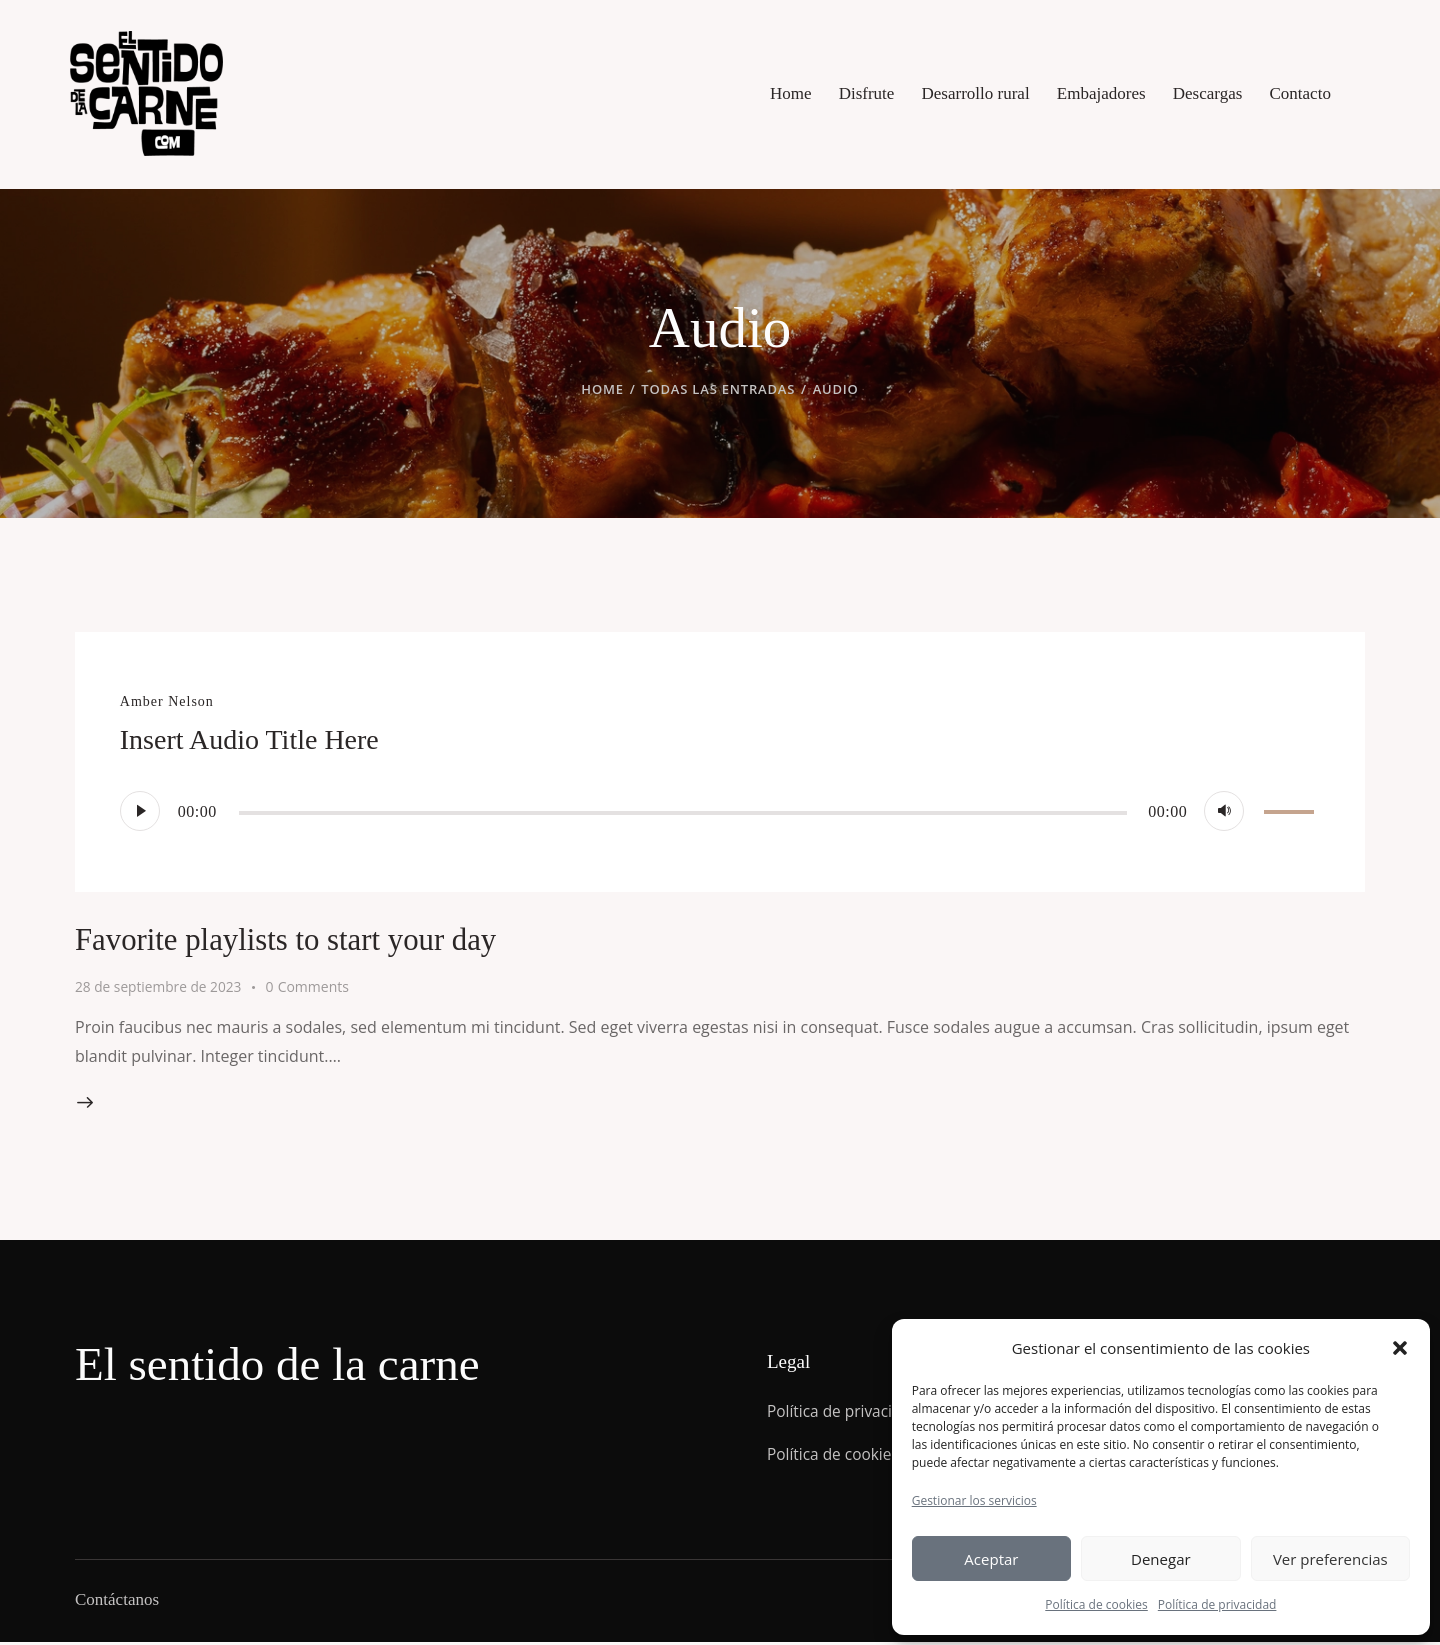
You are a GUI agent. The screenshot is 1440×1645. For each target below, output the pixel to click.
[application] (720, 811)
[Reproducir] (140, 811)
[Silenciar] (1224, 811)
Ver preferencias (1330, 1559)
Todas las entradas (718, 389)
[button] (1400, 1348)
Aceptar (991, 1559)
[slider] (683, 813)
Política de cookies (1096, 1604)
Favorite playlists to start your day (314, 938)
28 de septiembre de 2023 (160, 986)
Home (602, 389)
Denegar (1161, 1559)
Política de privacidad (1217, 1604)
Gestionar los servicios (974, 1500)
